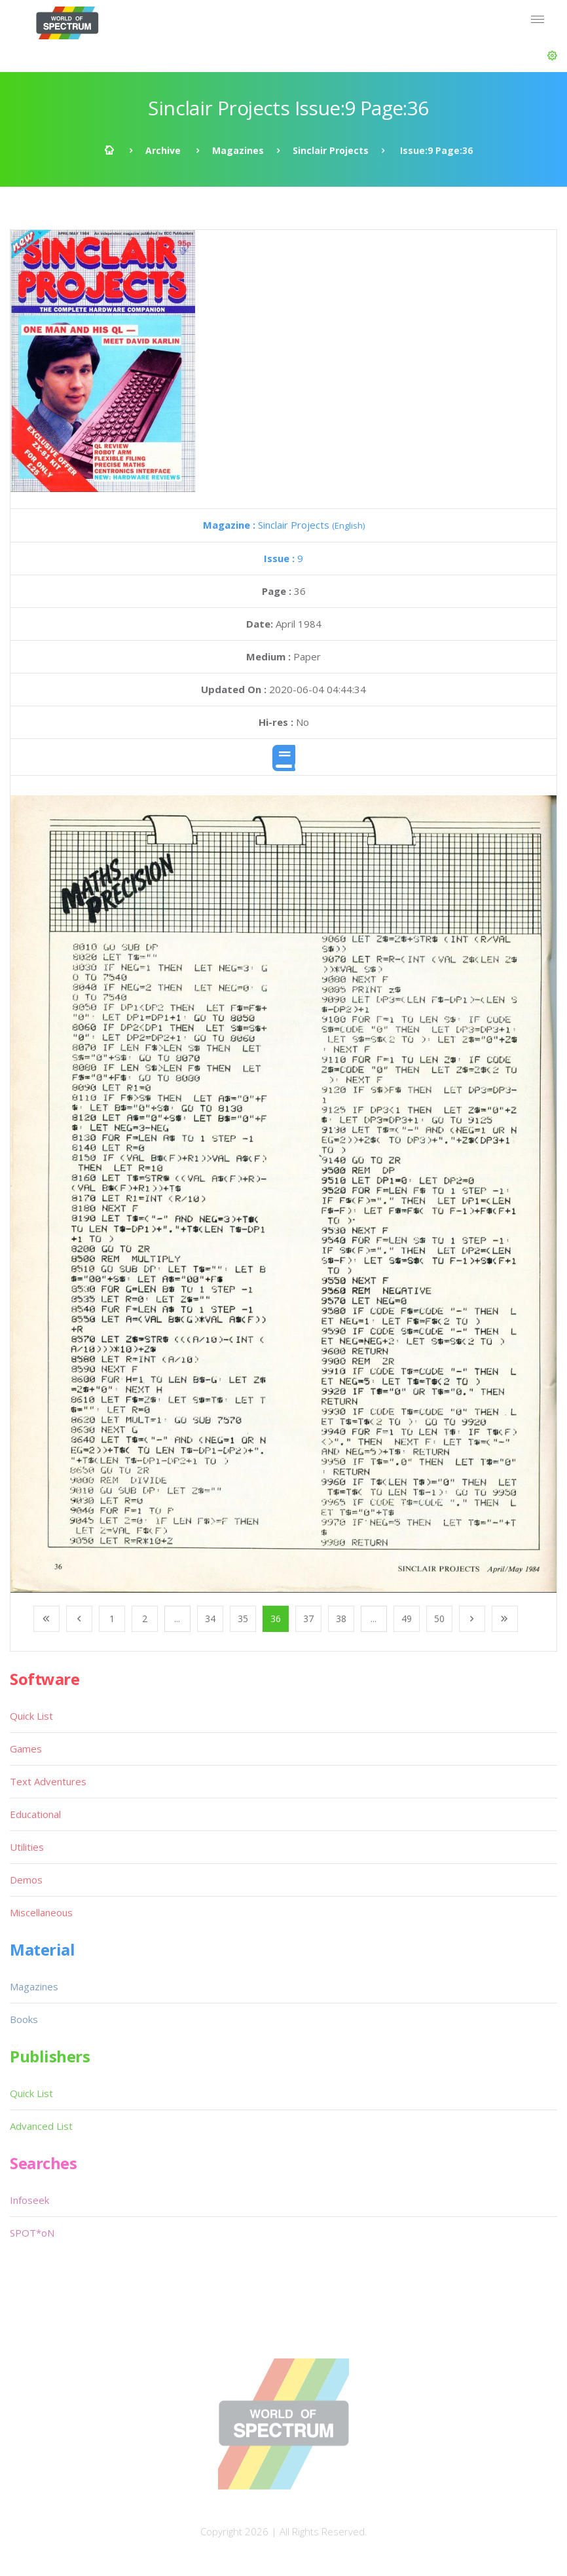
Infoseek (29, 2200)
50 (439, 1618)
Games (26, 1748)
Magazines (238, 150)
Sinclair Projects (331, 150)
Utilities (27, 1846)
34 (210, 1618)
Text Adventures (48, 1781)
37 (308, 1618)
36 (275, 1618)
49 (406, 1618)
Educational (35, 1814)
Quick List (31, 1715)
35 (243, 1618)
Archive (163, 150)
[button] (552, 55)
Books (24, 2019)
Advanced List (41, 2125)
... (177, 1618)
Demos (26, 1879)
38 (341, 1618)
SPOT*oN (32, 2232)
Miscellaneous (41, 1912)
